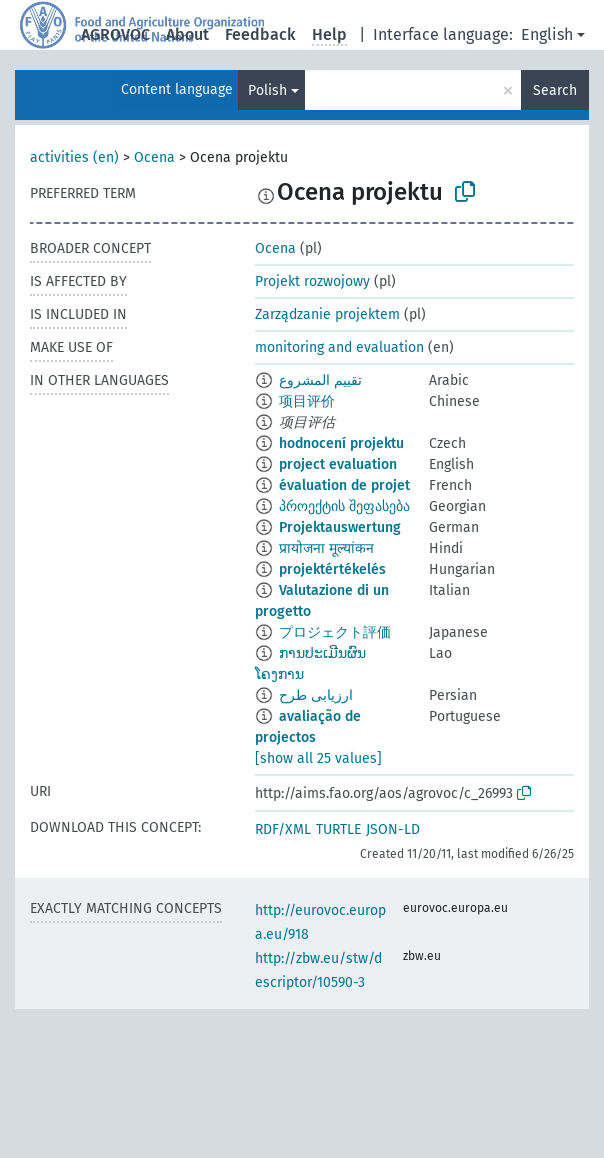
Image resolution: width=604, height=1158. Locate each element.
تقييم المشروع (320, 380)
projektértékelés (332, 569)
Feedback (260, 34)
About (187, 34)
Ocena (154, 157)
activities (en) (74, 157)
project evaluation (338, 464)
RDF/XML (283, 829)
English (547, 34)
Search (555, 90)
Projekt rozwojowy (312, 281)
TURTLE (338, 829)
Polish (267, 90)
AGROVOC (115, 34)
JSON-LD (393, 829)
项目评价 (307, 401)
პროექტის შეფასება (344, 506)
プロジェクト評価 (335, 632)
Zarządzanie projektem (327, 314)
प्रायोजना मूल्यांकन (326, 548)
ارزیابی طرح (316, 695)
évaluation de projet (344, 485)
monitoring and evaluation (339, 347)
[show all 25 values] (318, 758)
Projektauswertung (340, 527)
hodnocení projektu (341, 443)
